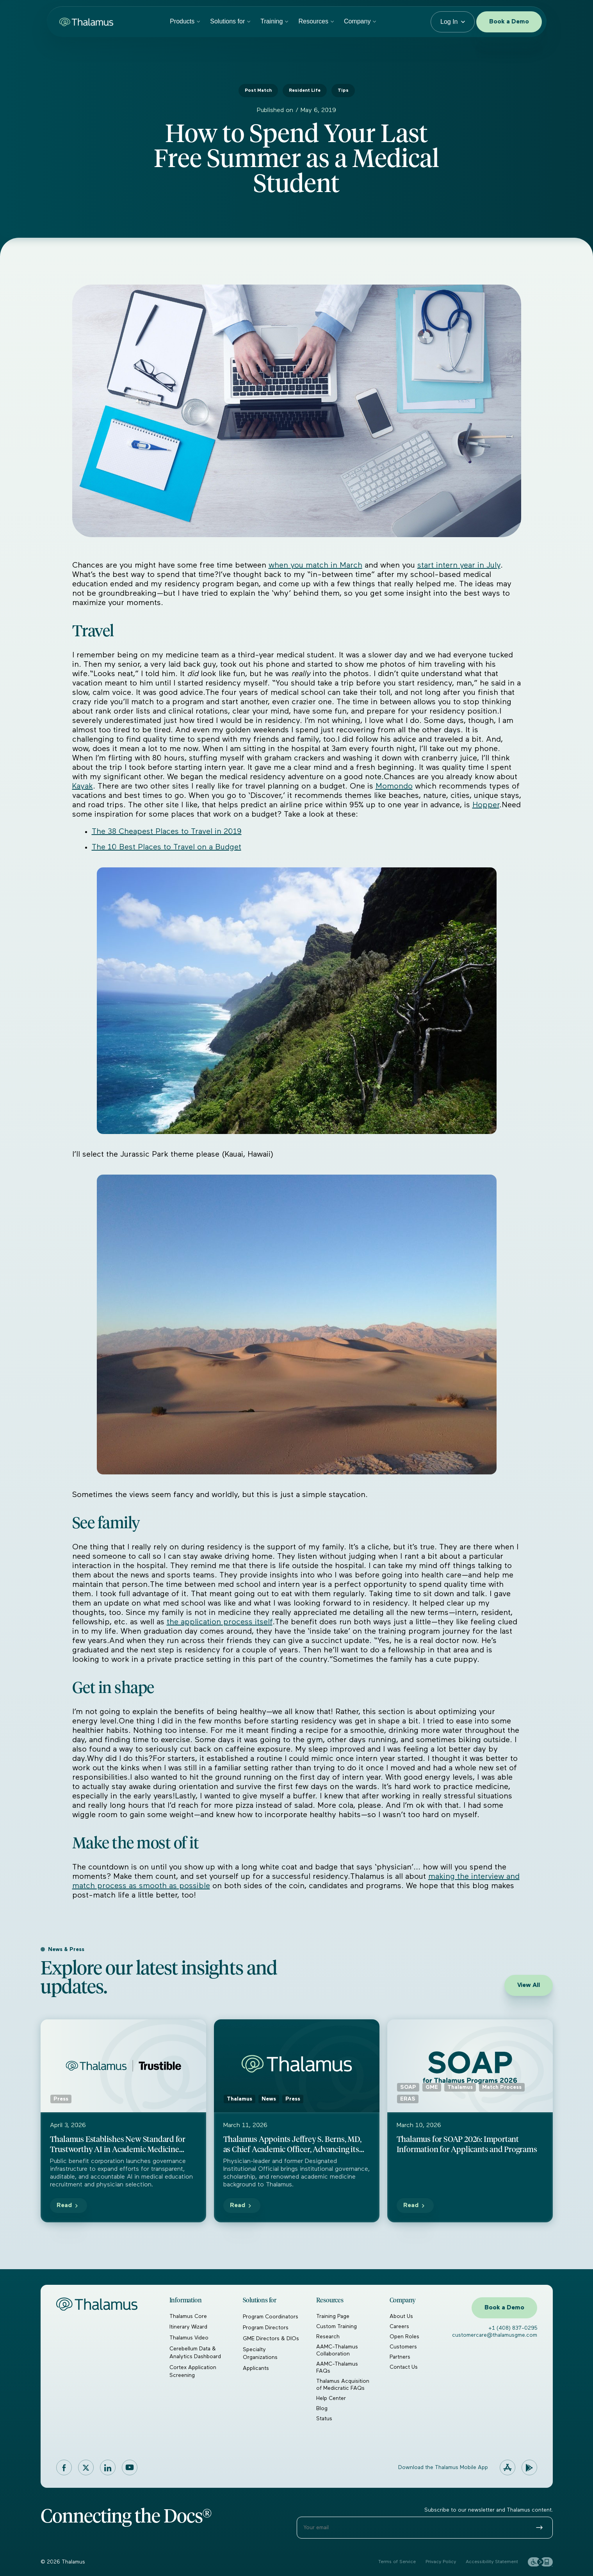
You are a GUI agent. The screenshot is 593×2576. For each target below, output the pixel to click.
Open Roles (404, 2336)
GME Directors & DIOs (271, 2338)
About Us (401, 2316)
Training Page (332, 2316)
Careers (399, 2326)
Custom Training (336, 2326)
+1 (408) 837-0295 (512, 2328)
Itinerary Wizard (188, 2327)
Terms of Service (397, 2562)
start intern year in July (458, 565)
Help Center (331, 2398)
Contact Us (404, 2367)
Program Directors (265, 2327)
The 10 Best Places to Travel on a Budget (166, 847)
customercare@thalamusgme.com (494, 2335)
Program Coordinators (270, 2317)
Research (328, 2336)
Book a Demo (509, 22)
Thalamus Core (188, 2316)
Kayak (82, 786)
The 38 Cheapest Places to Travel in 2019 (167, 831)
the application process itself (219, 1622)
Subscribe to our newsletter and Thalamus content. (488, 2510)
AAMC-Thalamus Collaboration (337, 2350)
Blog (322, 2408)
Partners (400, 2357)
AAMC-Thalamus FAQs (337, 2367)
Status (324, 2418)
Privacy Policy (441, 2562)
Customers (403, 2347)
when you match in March (315, 565)
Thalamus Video (188, 2338)
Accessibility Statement (492, 2562)
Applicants (256, 2368)
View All (528, 1985)
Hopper (485, 805)
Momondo (394, 786)
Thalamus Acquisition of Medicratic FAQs (342, 2384)
